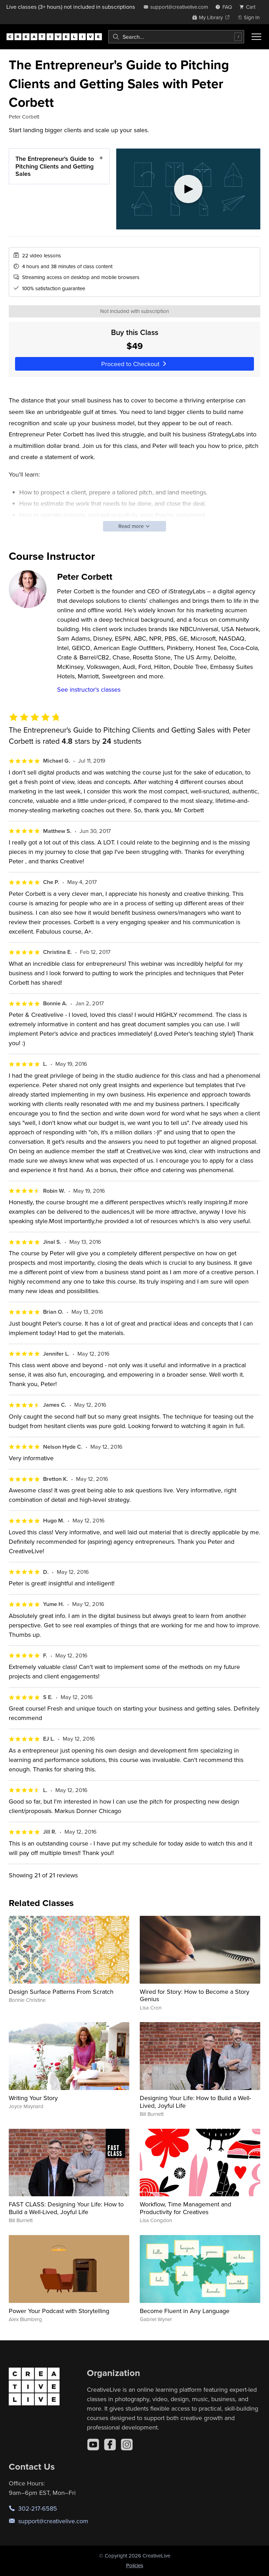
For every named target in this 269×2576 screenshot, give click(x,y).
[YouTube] (93, 2444)
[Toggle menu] (256, 36)
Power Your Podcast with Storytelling (59, 2310)
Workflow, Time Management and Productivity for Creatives (185, 2208)
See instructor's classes (88, 689)
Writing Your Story (33, 2097)
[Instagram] (126, 2444)
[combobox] (176, 36)
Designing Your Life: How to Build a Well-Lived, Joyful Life (195, 2101)
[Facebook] (110, 2444)
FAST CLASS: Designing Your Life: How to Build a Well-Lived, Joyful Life (66, 2208)
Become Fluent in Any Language (184, 2310)
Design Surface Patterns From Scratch (61, 1991)
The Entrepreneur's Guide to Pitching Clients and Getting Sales (54, 166)
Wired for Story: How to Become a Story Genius (194, 1995)
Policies (134, 2565)
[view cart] (249, 7)
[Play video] (188, 189)
